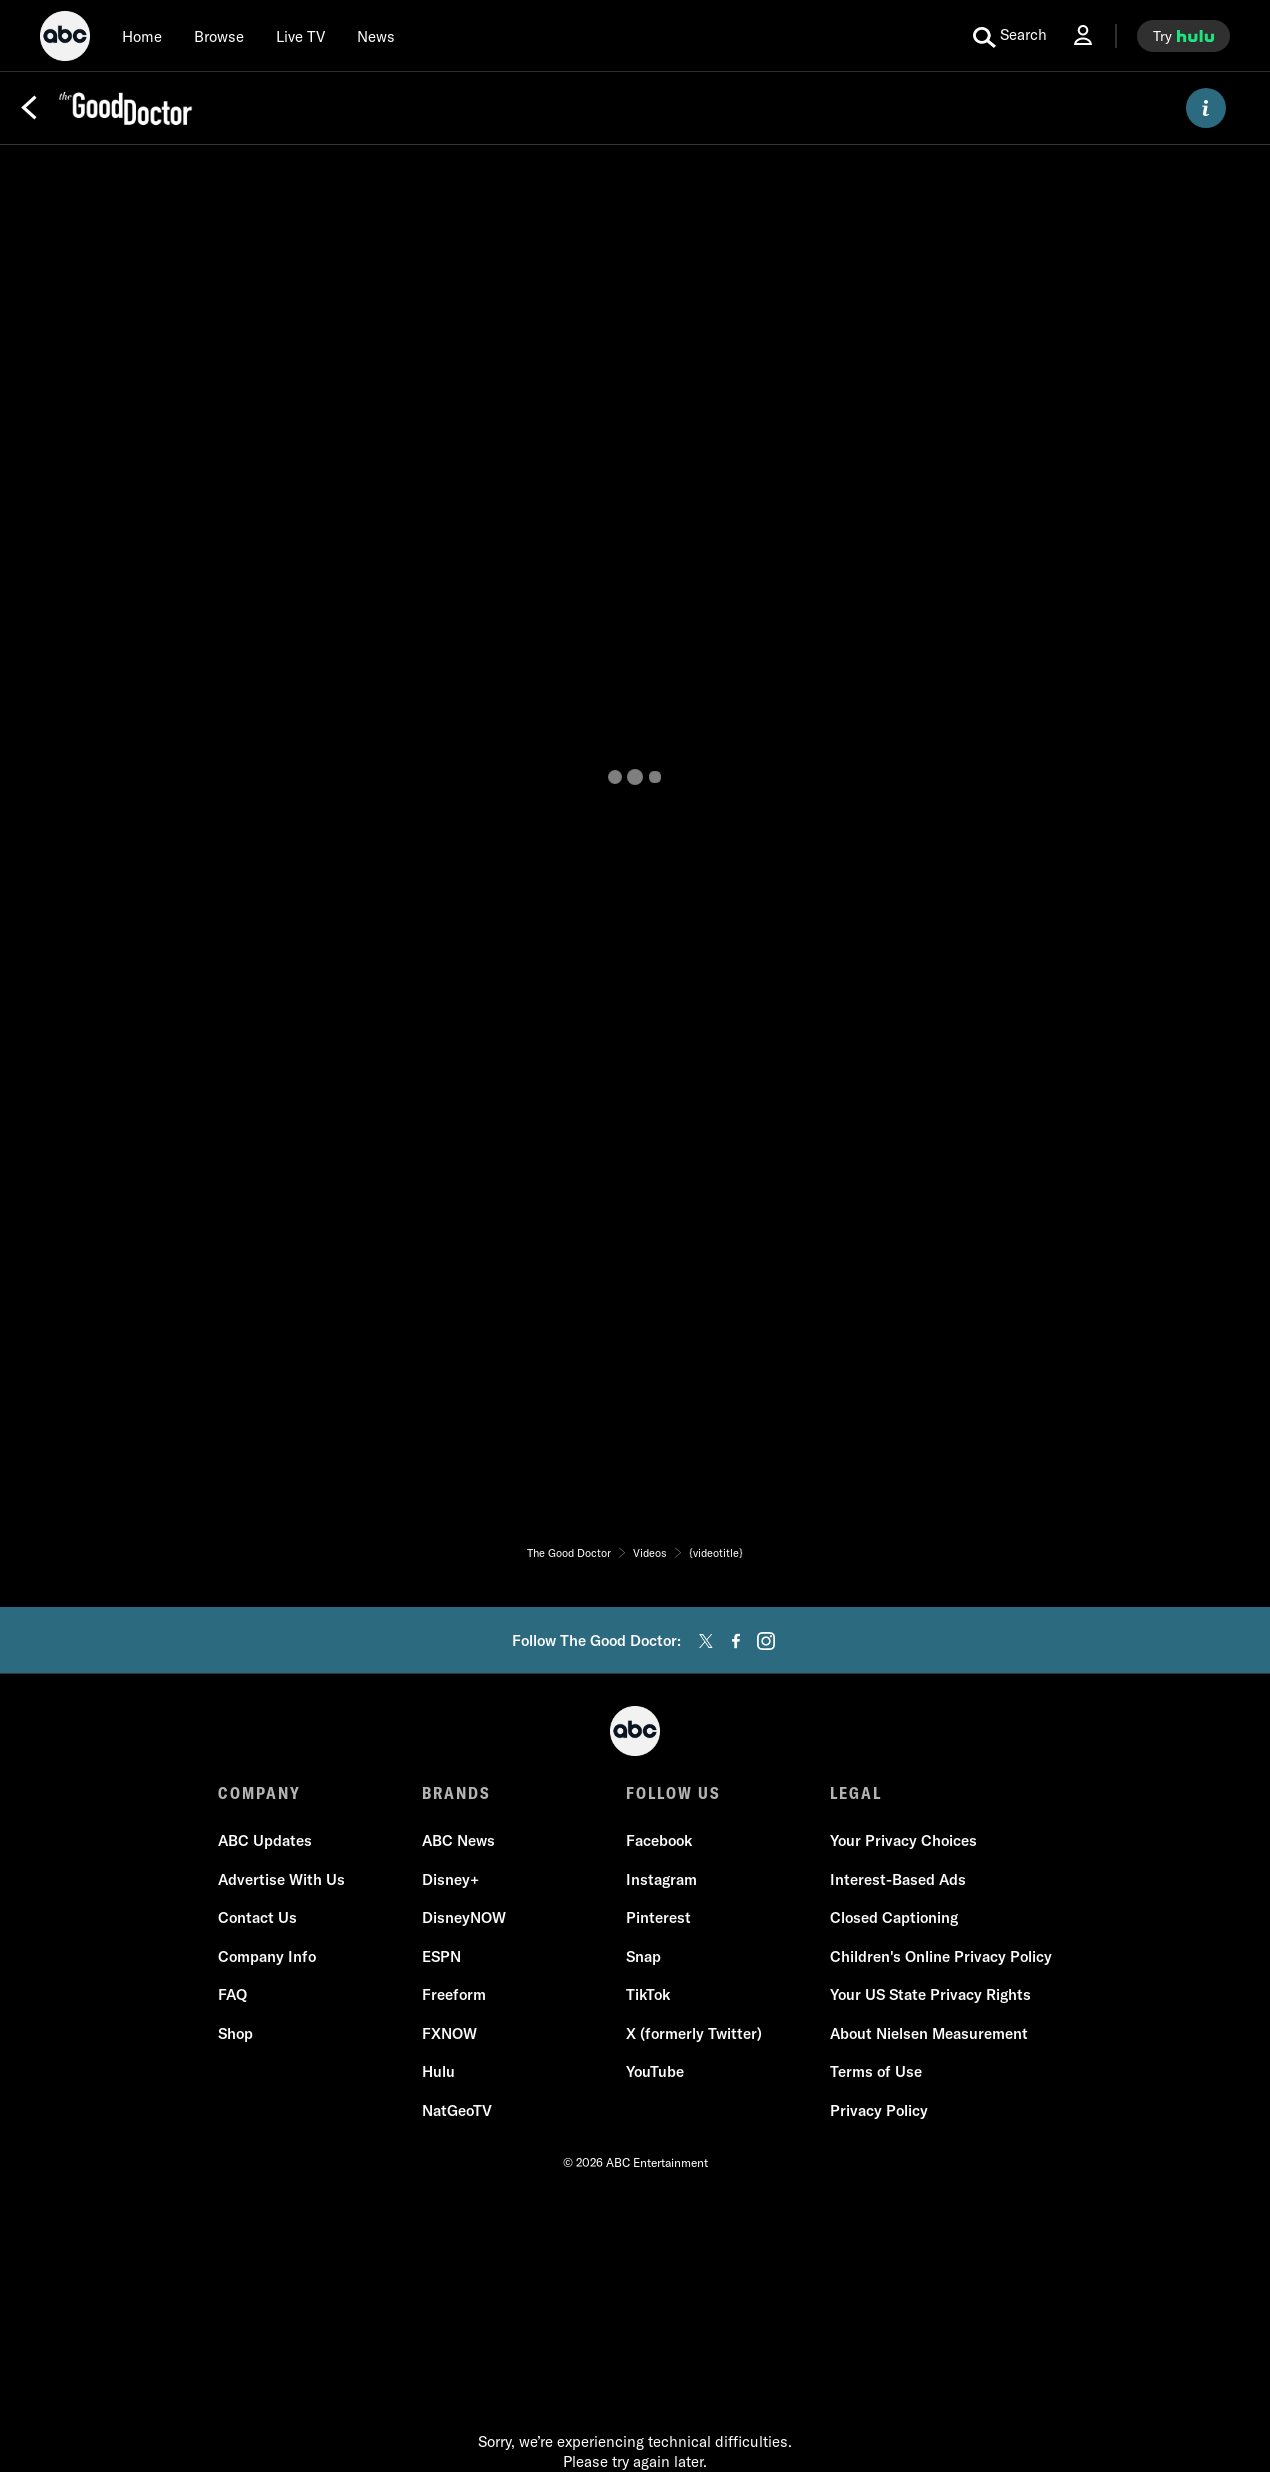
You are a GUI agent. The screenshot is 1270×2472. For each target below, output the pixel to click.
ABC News (458, 1840)
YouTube (655, 2071)
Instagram (661, 1879)
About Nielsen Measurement (929, 2033)
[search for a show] (1010, 36)
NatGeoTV (457, 2110)
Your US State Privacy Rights (930, 1994)
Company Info (267, 1956)
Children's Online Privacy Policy (941, 1956)
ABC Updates (265, 1840)
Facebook (659, 1840)
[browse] (219, 36)
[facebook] (736, 1641)
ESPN (441, 1956)
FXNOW (449, 2033)
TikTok (648, 1994)
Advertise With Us (281, 1879)
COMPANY (259, 1793)
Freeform (454, 1994)
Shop (235, 2033)
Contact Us (257, 1917)
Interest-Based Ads (898, 1879)
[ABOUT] (1206, 108)
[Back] (29, 108)
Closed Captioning (894, 1917)
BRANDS (456, 1793)
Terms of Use (876, 2071)
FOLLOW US (673, 1793)
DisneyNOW (464, 1917)
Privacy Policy (879, 2110)
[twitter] (706, 1641)
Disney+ (450, 1879)
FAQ (232, 1994)
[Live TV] (300, 36)
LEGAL (856, 1793)
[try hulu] (1183, 36)
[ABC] (65, 39)
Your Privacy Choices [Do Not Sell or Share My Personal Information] (903, 1840)
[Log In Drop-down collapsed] (1083, 35)
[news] (376, 36)
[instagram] (766, 1641)
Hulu (438, 2071)
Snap (643, 1956)
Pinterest (658, 1917)
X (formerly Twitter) (694, 2033)
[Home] (142, 36)
